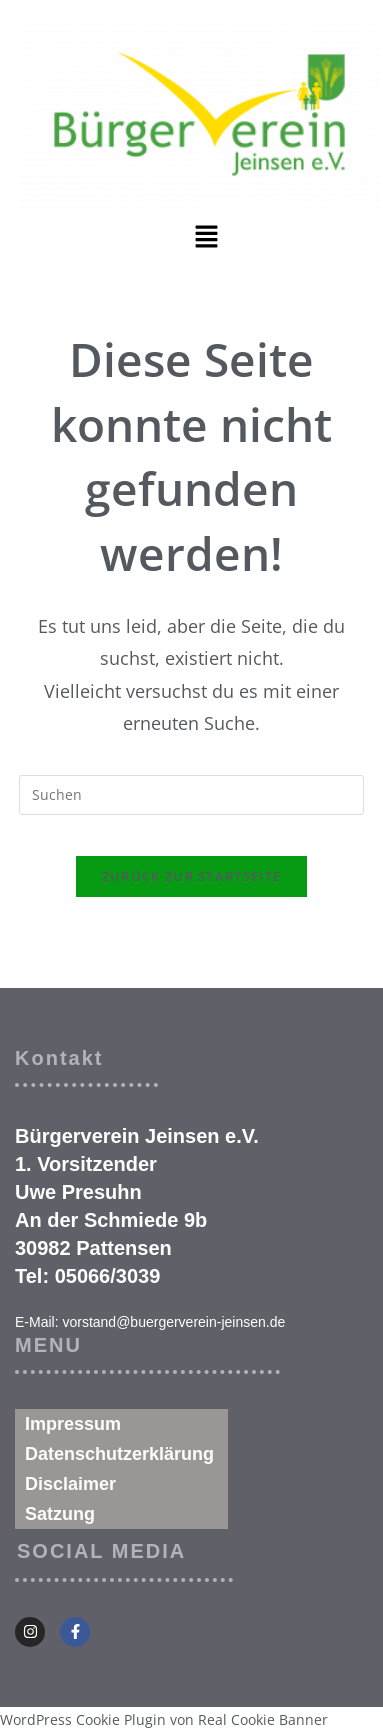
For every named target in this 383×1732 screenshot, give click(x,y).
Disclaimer (70, 1484)
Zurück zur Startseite (191, 876)
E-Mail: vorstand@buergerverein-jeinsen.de (150, 1322)
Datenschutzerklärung (119, 1454)
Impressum (73, 1424)
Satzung (60, 1514)
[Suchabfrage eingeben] (191, 795)
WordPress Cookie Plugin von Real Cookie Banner (164, 1719)
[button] (206, 237)
